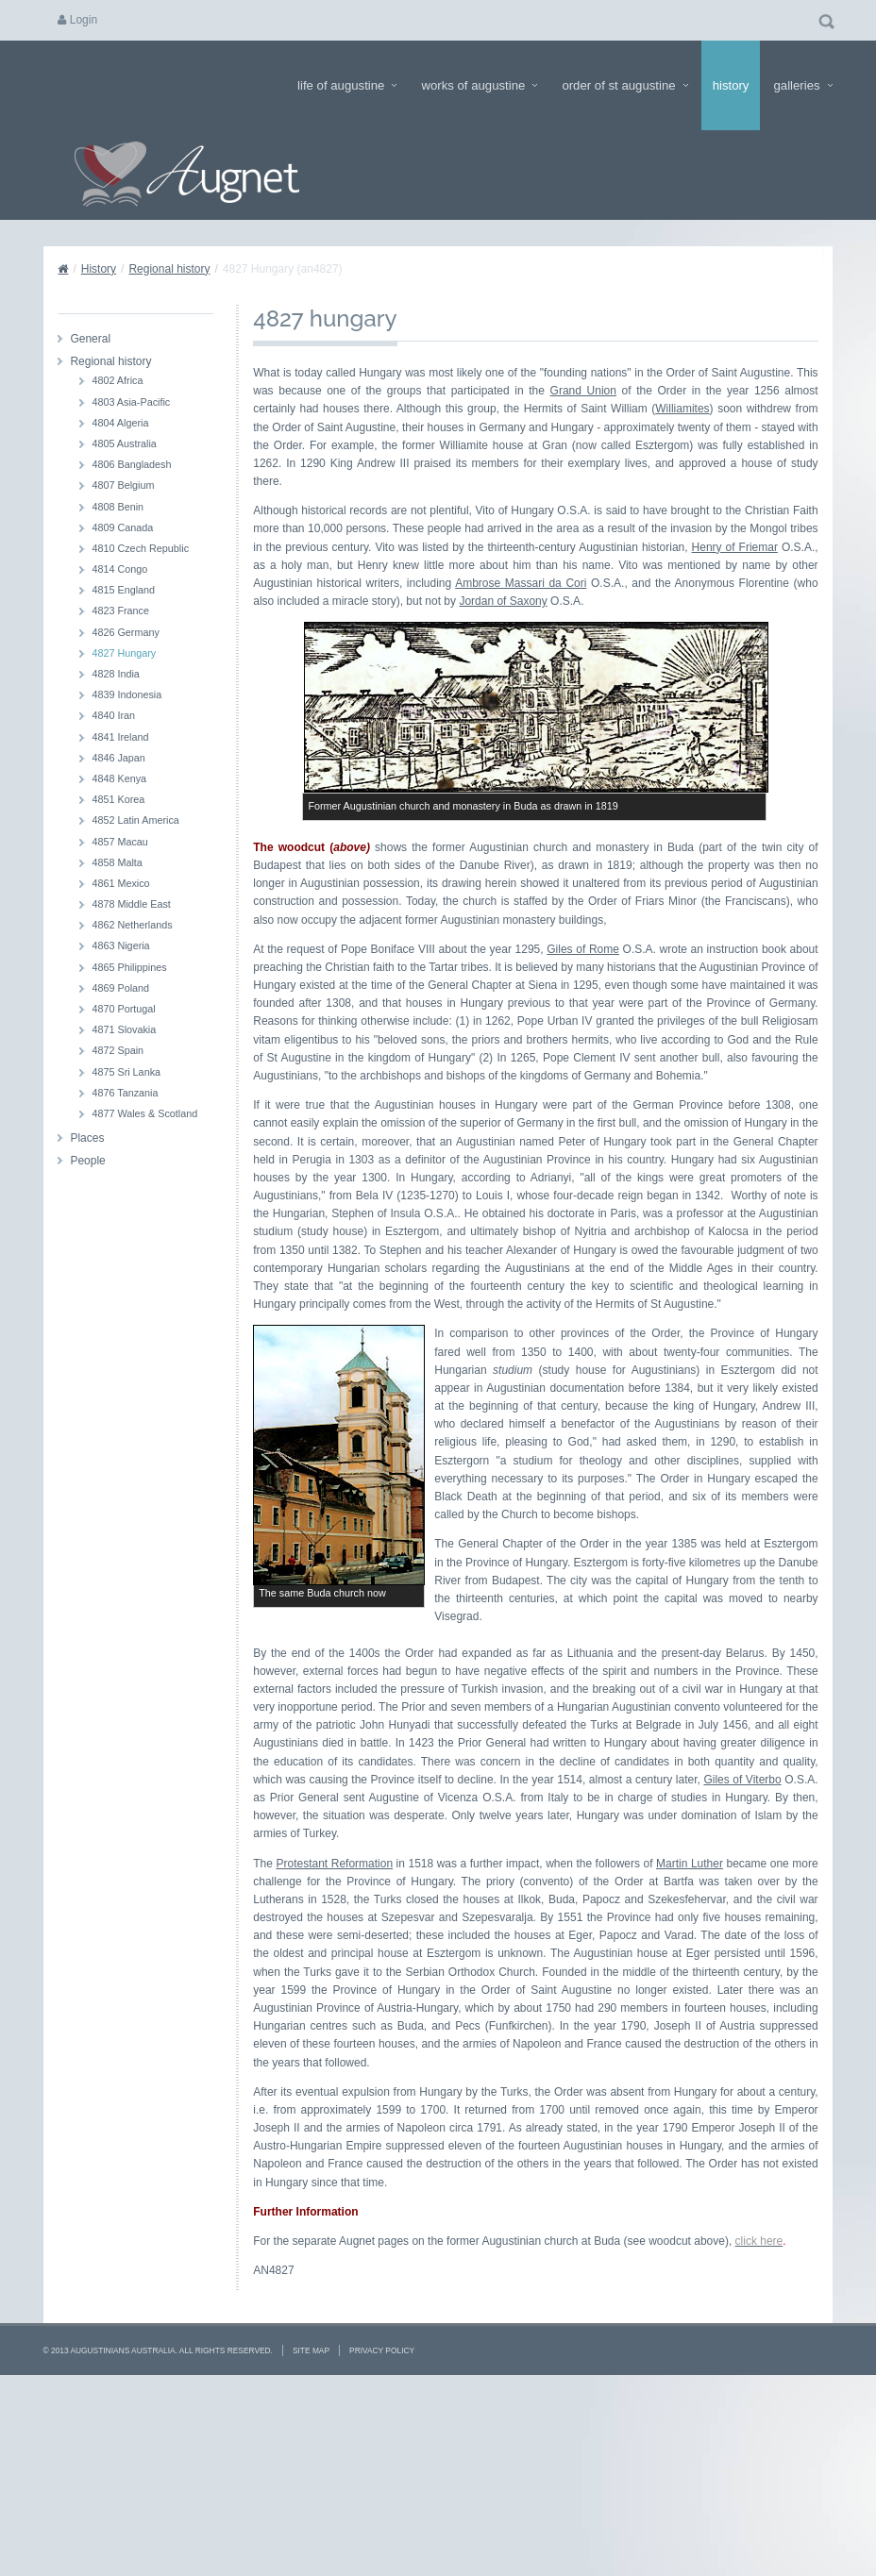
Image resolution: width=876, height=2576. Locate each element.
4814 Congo (119, 569)
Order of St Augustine (624, 85)
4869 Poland (120, 988)
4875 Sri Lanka (126, 1072)
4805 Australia (124, 443)
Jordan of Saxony (503, 601)
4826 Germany (125, 632)
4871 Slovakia (124, 1029)
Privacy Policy (381, 2533)
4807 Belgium (123, 485)
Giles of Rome (583, 949)
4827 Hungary (124, 653)
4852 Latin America (135, 820)
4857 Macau (119, 841)
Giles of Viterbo (742, 1962)
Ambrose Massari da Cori (520, 583)
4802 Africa (117, 380)
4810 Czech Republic (140, 548)
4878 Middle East (131, 904)
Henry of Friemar (735, 547)
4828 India (115, 673)
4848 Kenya (119, 778)
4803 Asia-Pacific (131, 402)
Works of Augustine (479, 85)
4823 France (120, 610)
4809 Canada (122, 527)
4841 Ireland (120, 737)
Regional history (169, 269)
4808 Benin (117, 506)
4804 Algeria (120, 422)
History (731, 85)
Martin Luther (689, 2046)
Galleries (802, 85)
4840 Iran (113, 715)
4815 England (123, 589)
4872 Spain (117, 1050)
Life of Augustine (346, 85)
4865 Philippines (129, 967)
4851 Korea (118, 799)
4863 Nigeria (120, 945)
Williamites (682, 408)
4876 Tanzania (125, 1092)
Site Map (311, 2533)
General (90, 338)
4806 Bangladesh (131, 464)
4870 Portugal (123, 1008)
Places (87, 1138)
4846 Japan (118, 757)
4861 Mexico (120, 883)
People (87, 1160)
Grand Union (583, 390)
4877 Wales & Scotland (144, 1113)
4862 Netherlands (132, 924)
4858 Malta (117, 862)
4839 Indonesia (126, 694)
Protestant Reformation (334, 2046)
